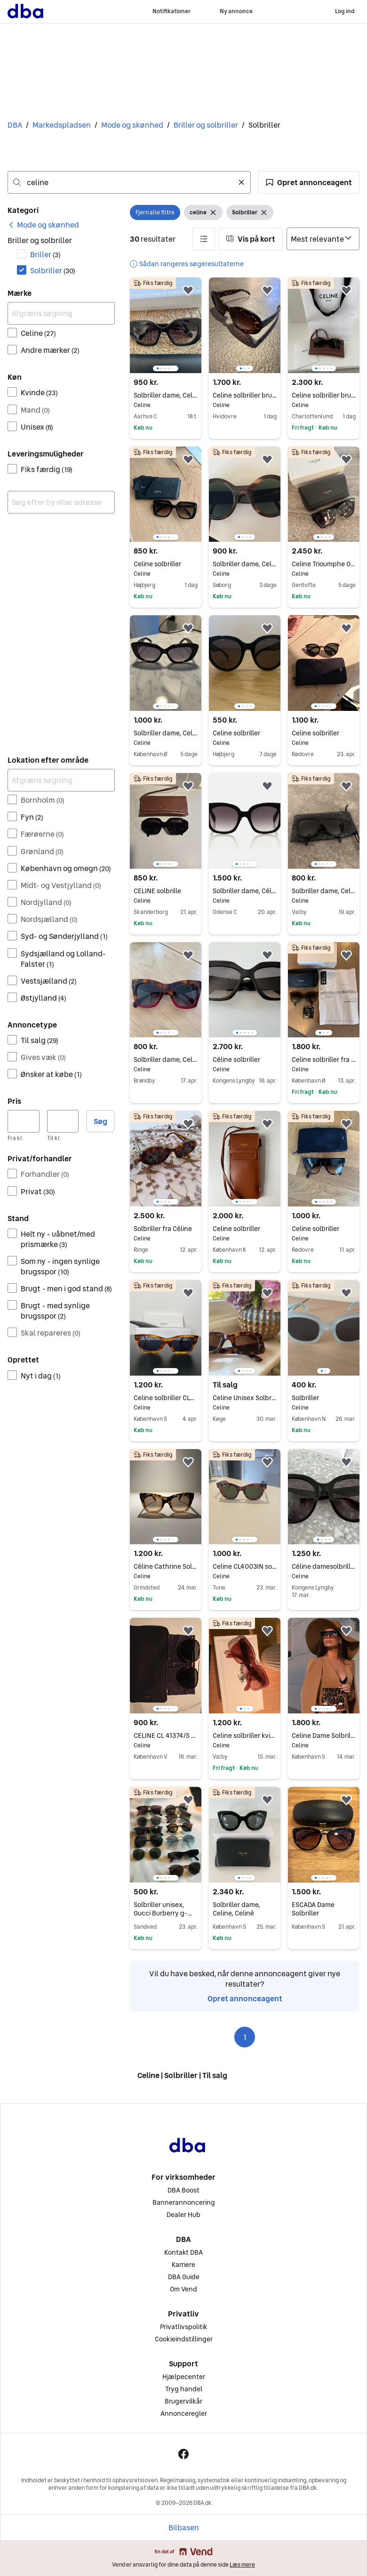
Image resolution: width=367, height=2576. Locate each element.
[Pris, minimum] (24, 1121)
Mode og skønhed (132, 125)
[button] (308, 182)
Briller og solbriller (206, 125)
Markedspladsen (61, 125)
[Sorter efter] (323, 239)
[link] (43, 224)
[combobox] (129, 182)
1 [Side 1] (245, 2037)
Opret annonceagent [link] (244, 1998)
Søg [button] (100, 1121)
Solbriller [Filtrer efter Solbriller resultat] (52, 270)
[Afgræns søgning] (61, 313)
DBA (15, 125)
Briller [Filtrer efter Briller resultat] (45, 254)
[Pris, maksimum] (63, 1121)
